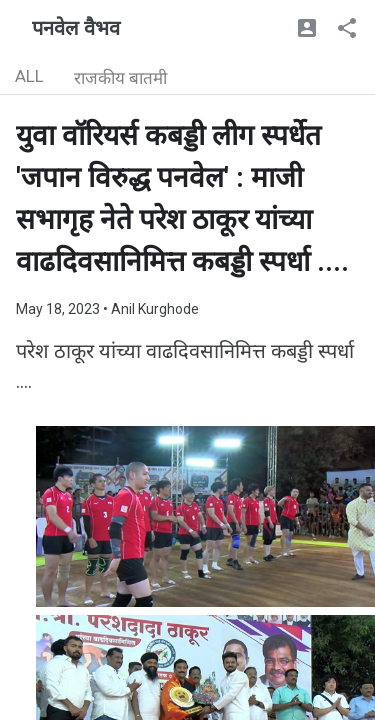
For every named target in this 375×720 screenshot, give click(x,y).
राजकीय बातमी (120, 78)
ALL (29, 76)
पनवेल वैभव (76, 28)
